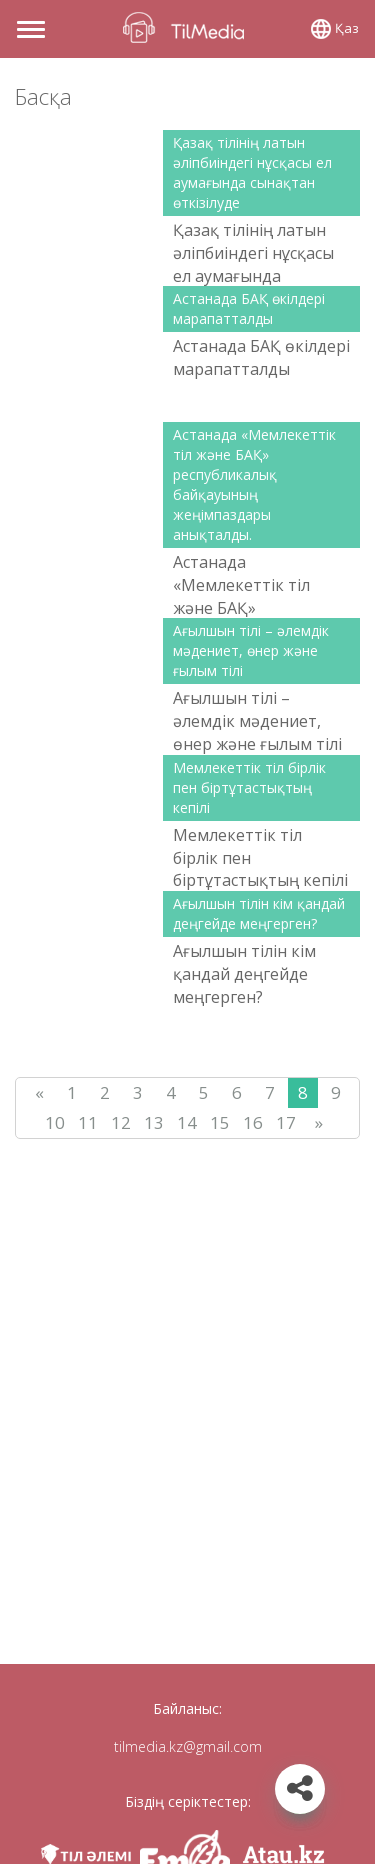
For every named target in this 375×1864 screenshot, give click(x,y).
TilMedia (188, 27)
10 (55, 1122)
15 (220, 1122)
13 (154, 1122)
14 (187, 1122)
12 (121, 1122)
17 (286, 1122)
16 (253, 1122)
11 (88, 1122)
